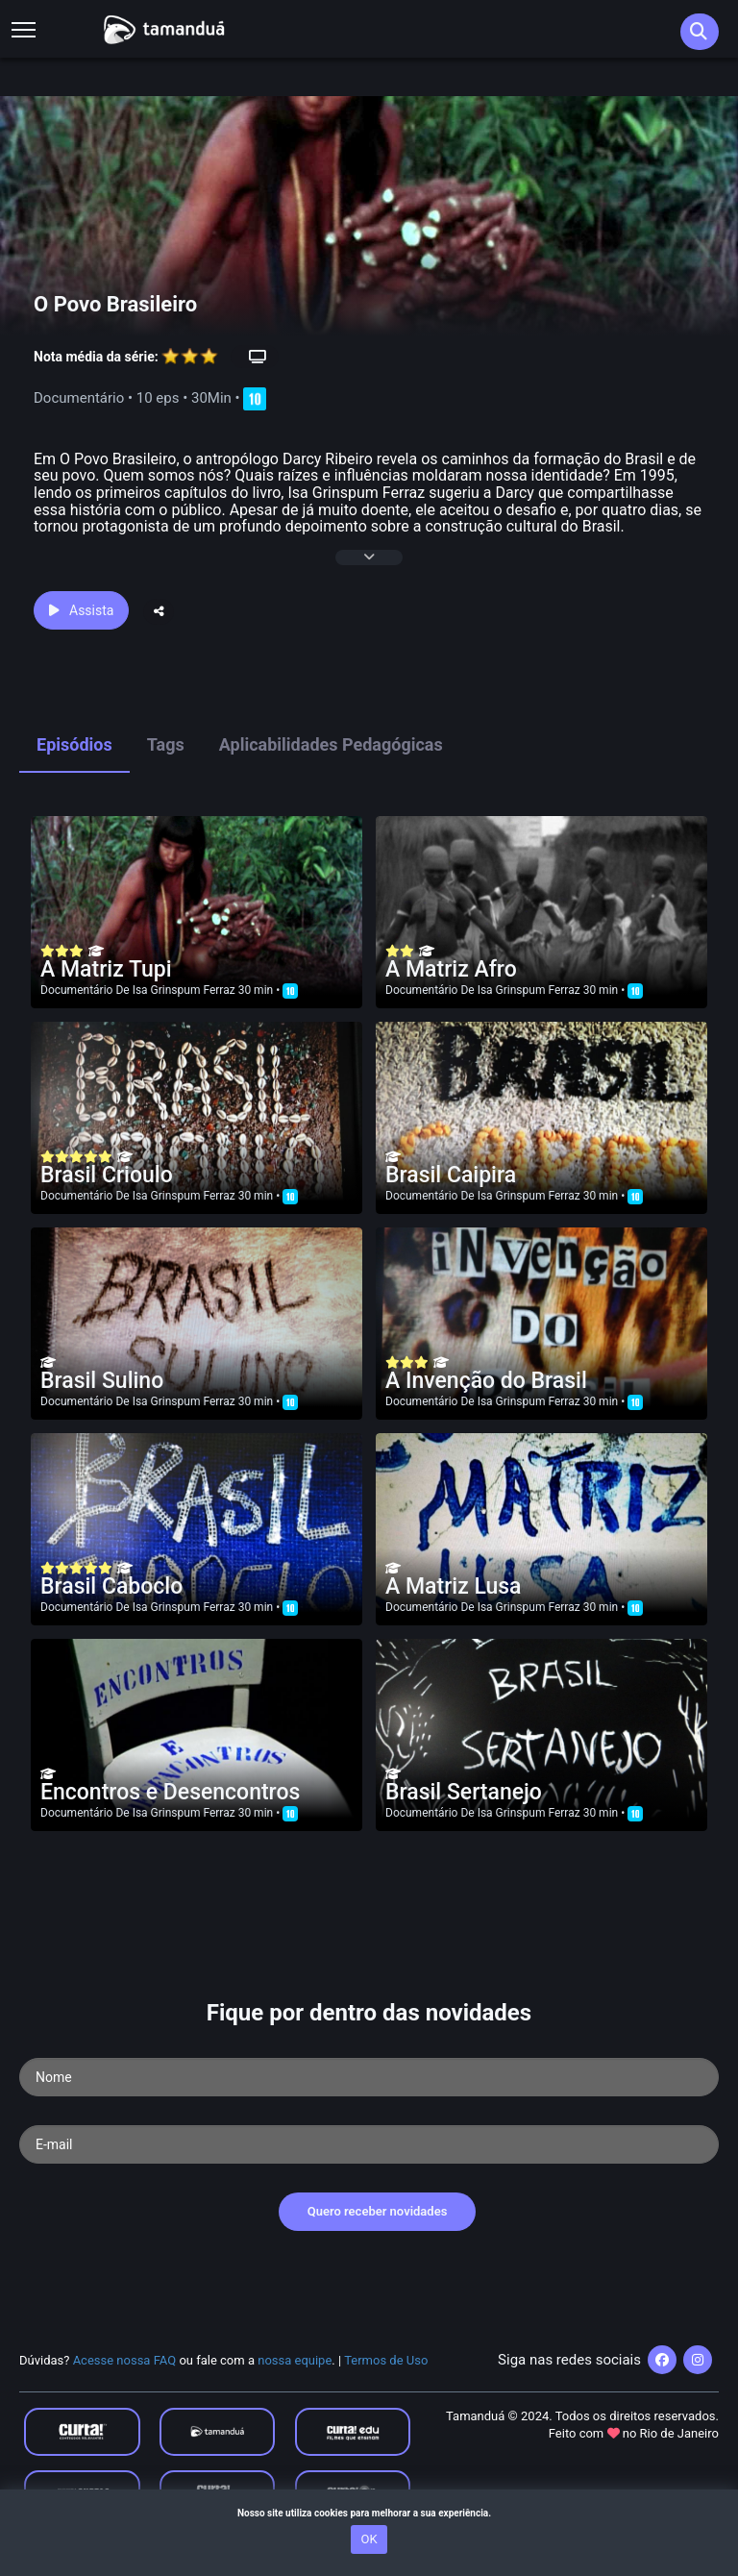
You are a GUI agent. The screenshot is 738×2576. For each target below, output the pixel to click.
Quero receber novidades (378, 2211)
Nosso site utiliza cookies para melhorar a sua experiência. (369, 2513)
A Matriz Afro (451, 969)
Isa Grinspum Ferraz (184, 990)
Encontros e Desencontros (170, 1792)
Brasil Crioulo (106, 1175)
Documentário (76, 990)
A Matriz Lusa (453, 1586)
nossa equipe (295, 2360)
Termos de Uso (386, 2360)
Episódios (74, 744)
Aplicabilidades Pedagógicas (331, 744)
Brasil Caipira (450, 1175)
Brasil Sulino (101, 1381)
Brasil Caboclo (111, 1586)
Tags (165, 744)
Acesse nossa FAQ (125, 2360)
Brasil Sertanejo (463, 1792)
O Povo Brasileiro (115, 304)
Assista (81, 610)
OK (368, 2539)
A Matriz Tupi (106, 969)
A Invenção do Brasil (486, 1381)
